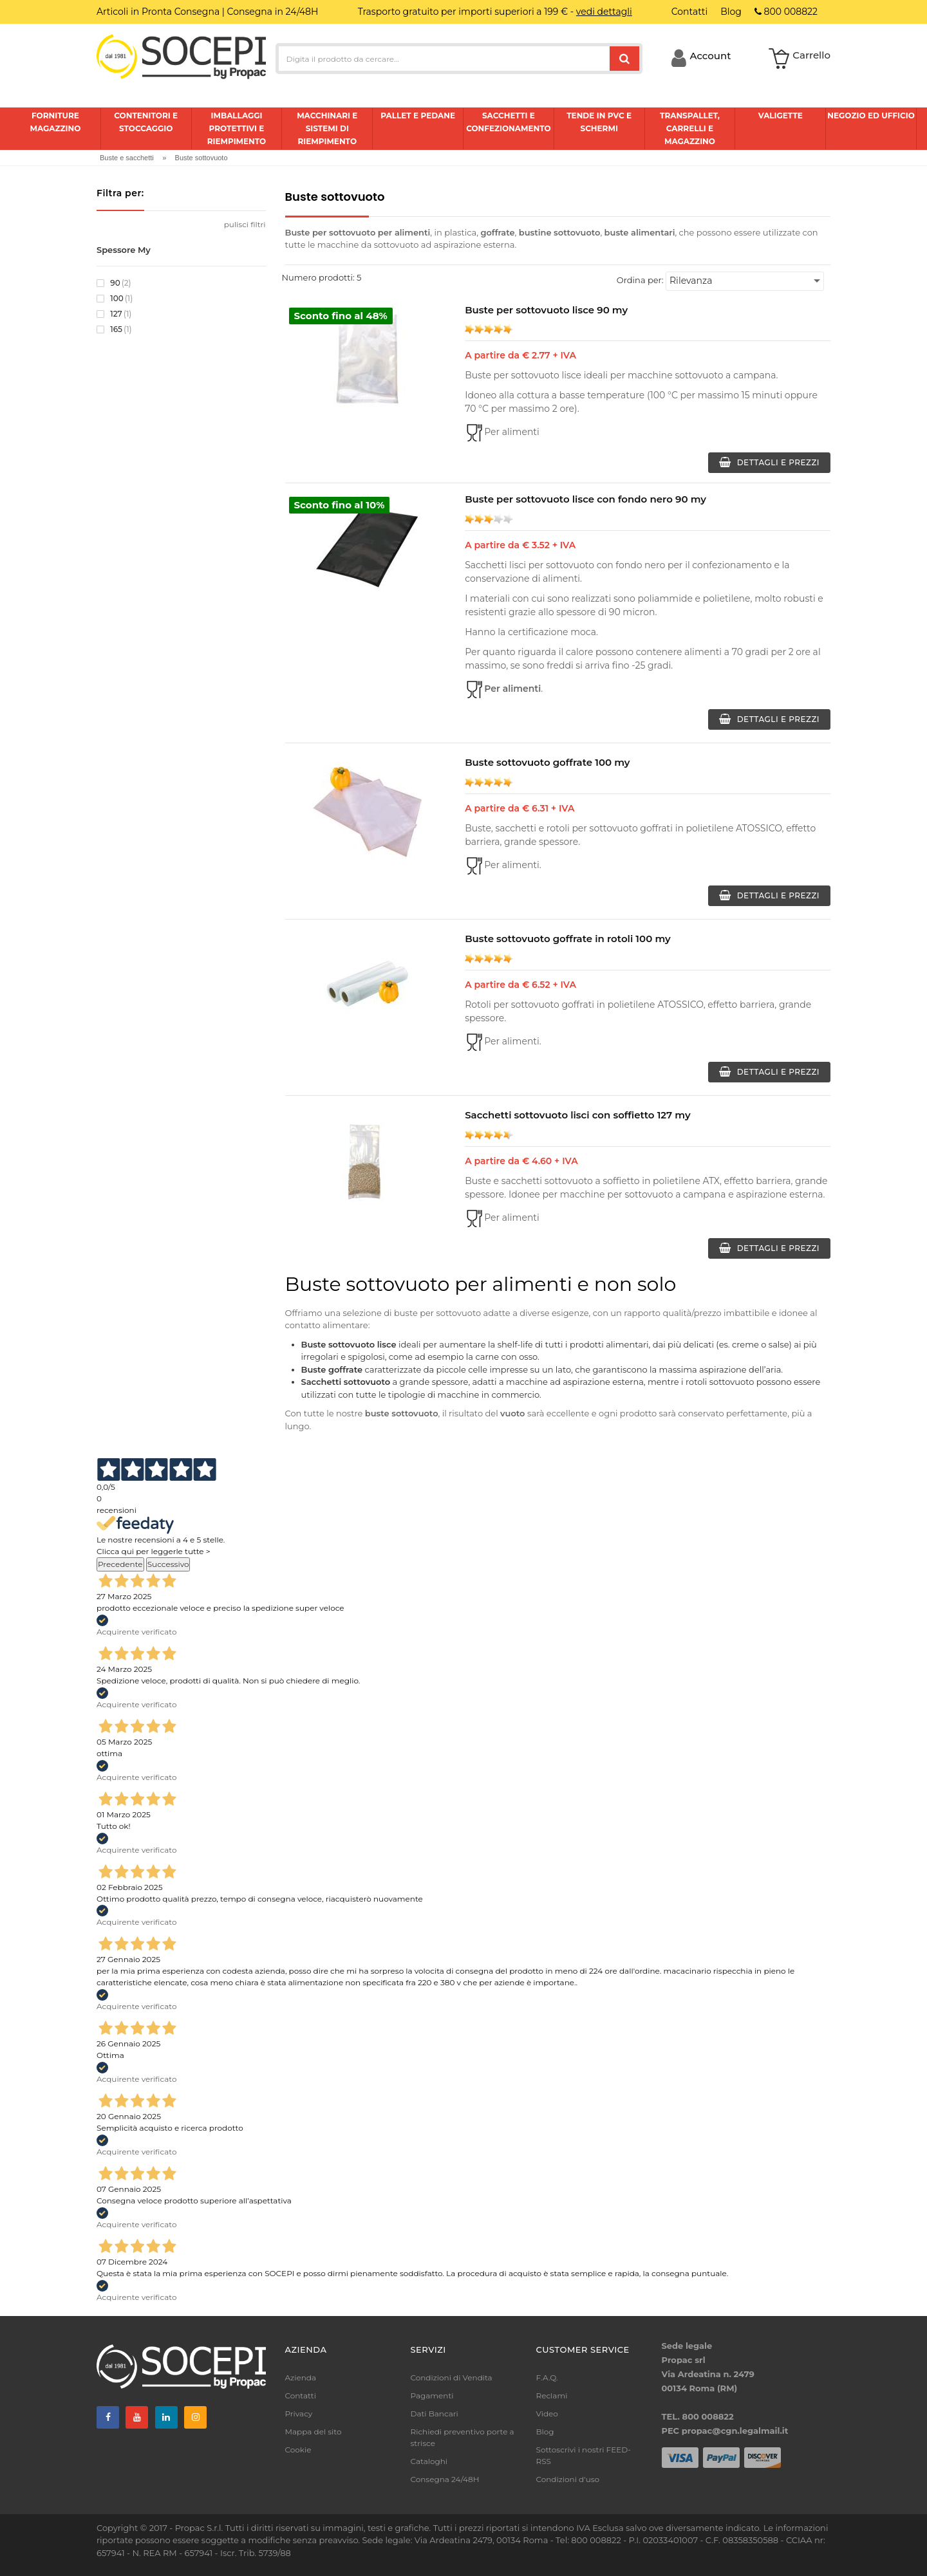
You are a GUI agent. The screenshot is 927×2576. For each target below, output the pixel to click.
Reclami (552, 2395)
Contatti (300, 2395)
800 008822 (786, 11)
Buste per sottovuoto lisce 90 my (546, 310)
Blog (545, 2431)
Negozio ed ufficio (870, 115)
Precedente (120, 1564)
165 (114, 329)
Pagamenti (432, 2395)
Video (547, 2413)
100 (115, 298)
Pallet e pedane (417, 115)
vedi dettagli (604, 11)
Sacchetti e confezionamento (508, 122)
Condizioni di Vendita (451, 2377)
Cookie (298, 2449)
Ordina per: (640, 280)
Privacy (299, 2413)
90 (114, 283)
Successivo (168, 1564)
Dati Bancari (434, 2413)
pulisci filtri (245, 224)
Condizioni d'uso (568, 2479)
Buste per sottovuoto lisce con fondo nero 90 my (585, 499)
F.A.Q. (547, 2377)
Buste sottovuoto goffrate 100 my (547, 762)
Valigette (780, 115)
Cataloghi (429, 2461)
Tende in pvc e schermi (599, 122)
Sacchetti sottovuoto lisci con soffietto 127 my (577, 1115)
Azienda (301, 2377)
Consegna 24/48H (445, 2479)
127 (114, 314)
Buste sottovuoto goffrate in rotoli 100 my (568, 938)
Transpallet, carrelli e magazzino (690, 128)
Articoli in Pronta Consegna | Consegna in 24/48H (207, 11)
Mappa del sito (313, 2431)
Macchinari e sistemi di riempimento (327, 128)
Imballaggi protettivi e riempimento (237, 128)
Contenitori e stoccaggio (146, 122)
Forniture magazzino (55, 122)
